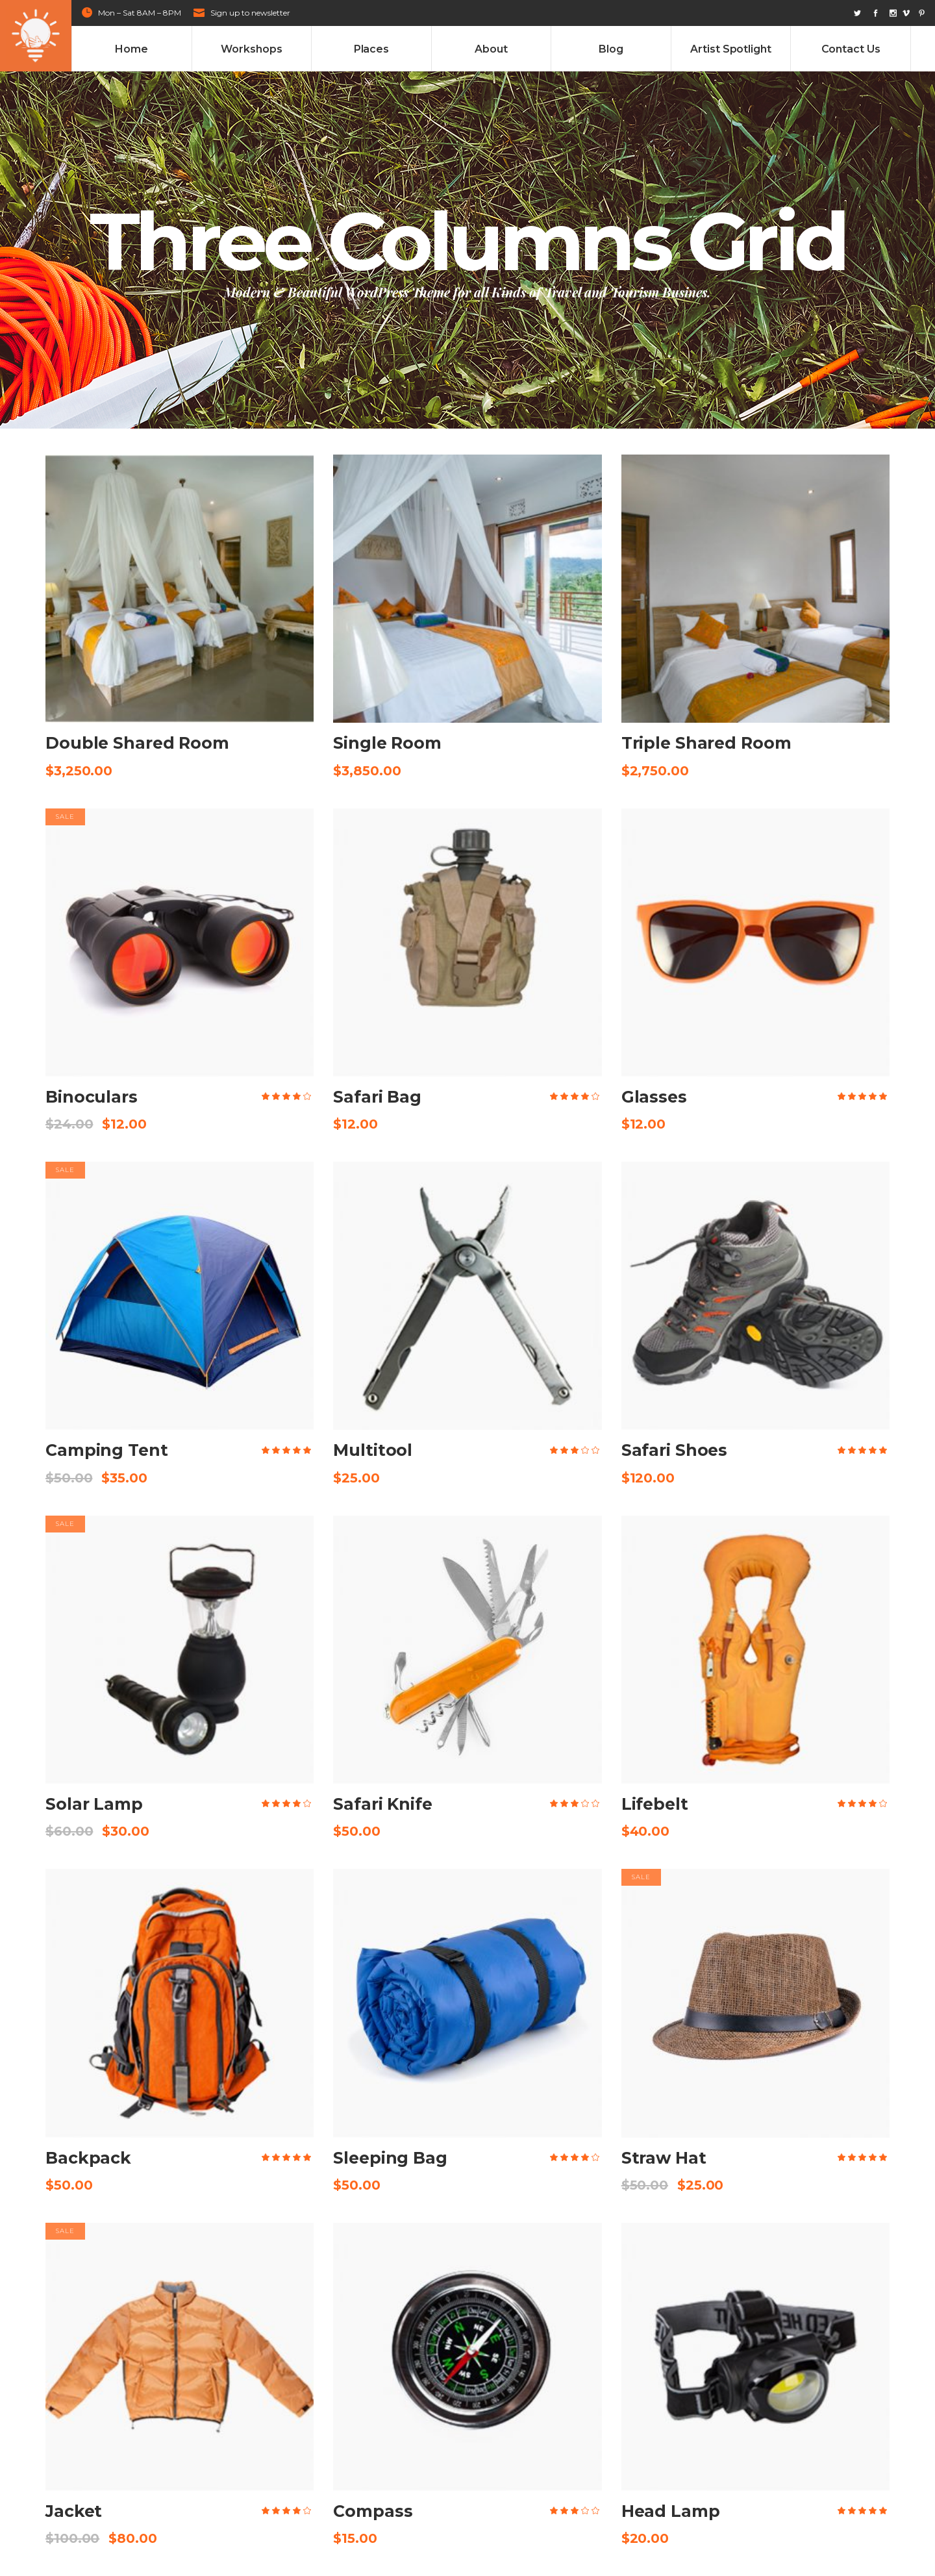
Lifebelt (654, 1804)
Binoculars (91, 1097)
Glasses (654, 1097)
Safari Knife (382, 1804)
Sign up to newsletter (250, 13)
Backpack (88, 2158)
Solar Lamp (94, 1804)
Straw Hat (663, 2158)
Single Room (387, 743)
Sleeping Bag (390, 2158)
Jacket (73, 2511)
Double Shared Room (137, 743)
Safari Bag (377, 1097)
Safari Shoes (674, 1450)
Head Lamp (670, 2511)
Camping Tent (106, 1450)
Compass (372, 2511)
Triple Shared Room (706, 743)
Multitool (372, 1450)
